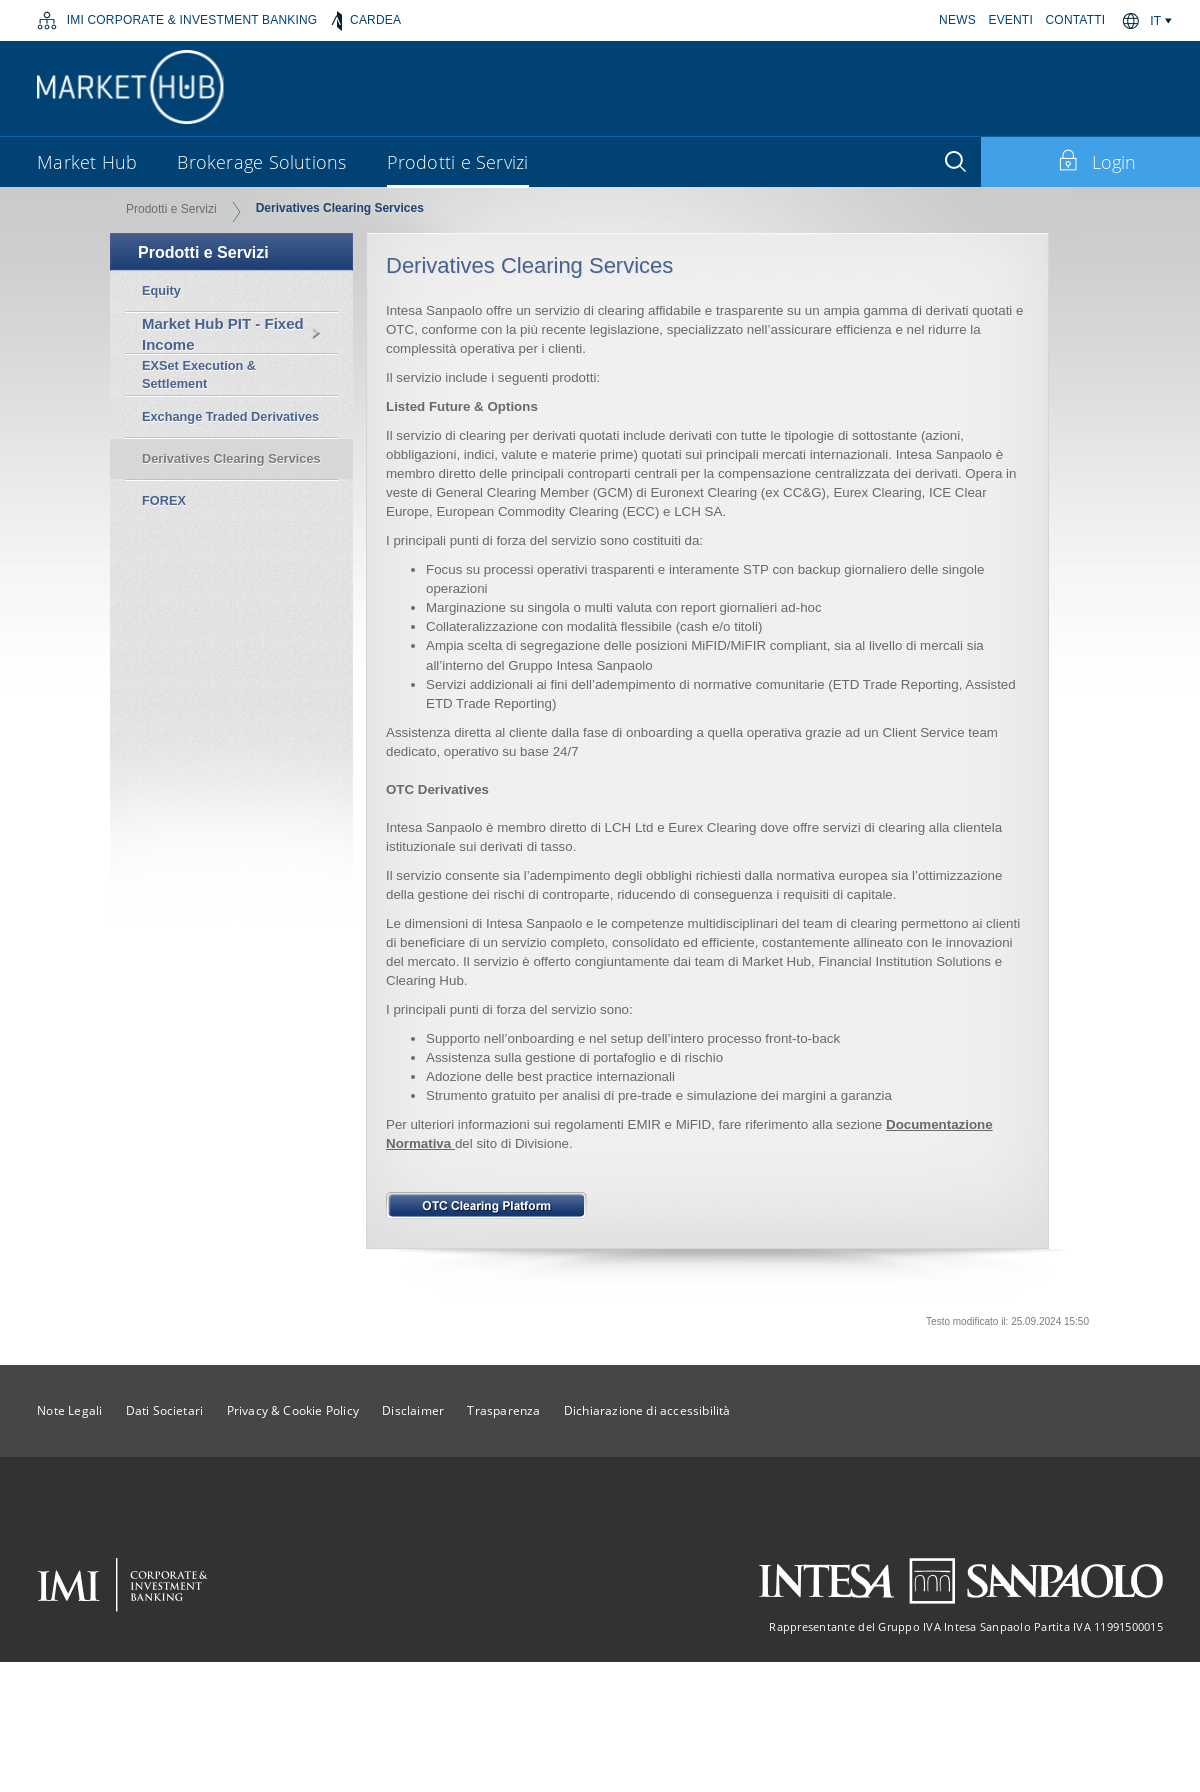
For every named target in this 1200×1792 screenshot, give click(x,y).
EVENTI (1010, 20)
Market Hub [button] (87, 162)
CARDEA (366, 21)
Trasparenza (503, 1410)
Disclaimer (413, 1410)
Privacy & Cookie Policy (293, 1410)
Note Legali (69, 1410)
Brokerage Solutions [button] (261, 162)
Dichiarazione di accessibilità (647, 1410)
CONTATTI (1076, 20)
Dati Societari (165, 1410)
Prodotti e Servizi (171, 209)
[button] (1162, 21)
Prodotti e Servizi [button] (458, 162)
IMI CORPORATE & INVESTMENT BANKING (177, 21)
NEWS (957, 20)
